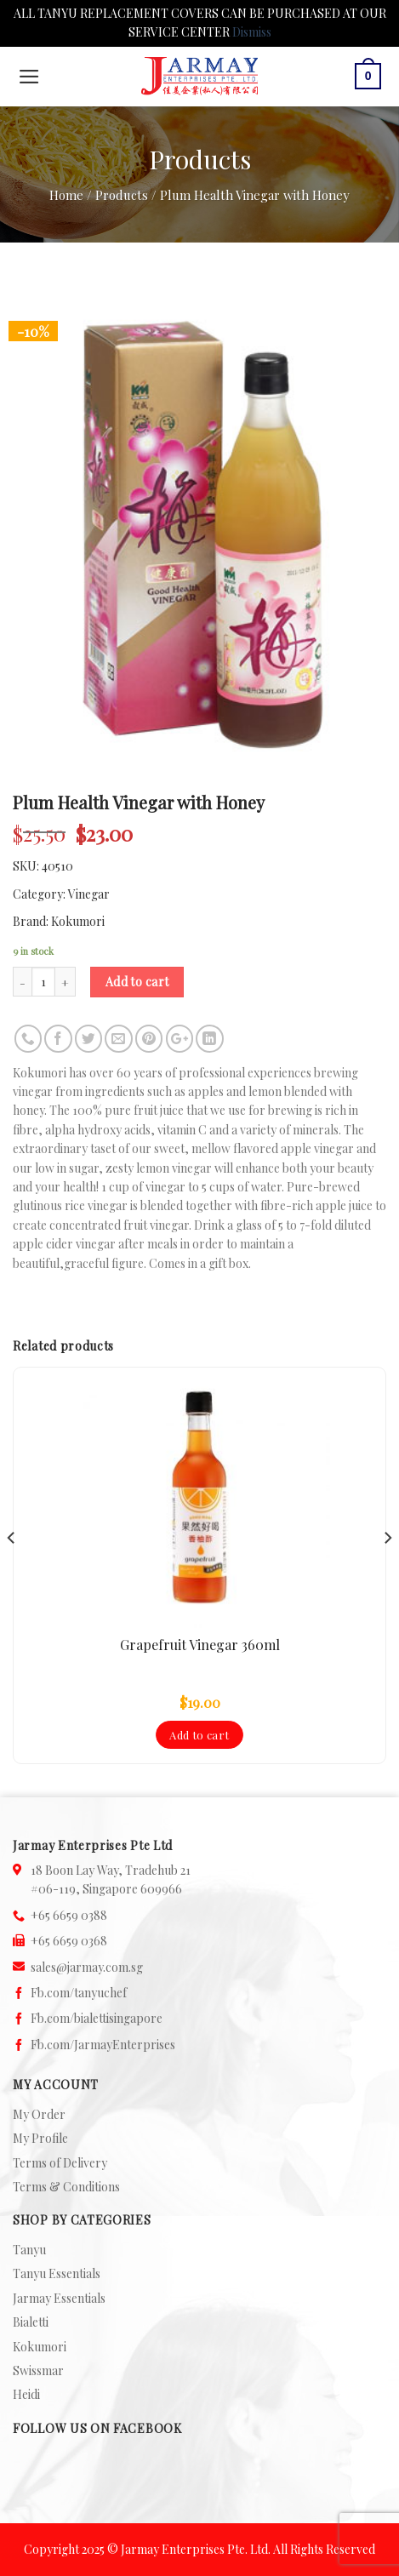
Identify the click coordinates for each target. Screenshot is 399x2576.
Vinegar (89, 894)
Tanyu (29, 2250)
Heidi (26, 2394)
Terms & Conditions (66, 2187)
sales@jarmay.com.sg (87, 1967)
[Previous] (11, 1572)
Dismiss (251, 32)
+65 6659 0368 (69, 1941)
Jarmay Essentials (59, 2298)
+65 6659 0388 (69, 1915)
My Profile (40, 2138)
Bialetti (30, 2322)
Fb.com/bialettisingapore (96, 2018)
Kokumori (78, 921)
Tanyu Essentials (56, 2273)
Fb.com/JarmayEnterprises (103, 2044)
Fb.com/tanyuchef (79, 1993)
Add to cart (137, 982)
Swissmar (38, 2370)
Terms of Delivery (60, 2163)
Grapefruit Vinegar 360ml (200, 1645)
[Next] (387, 1572)
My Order (39, 2114)
